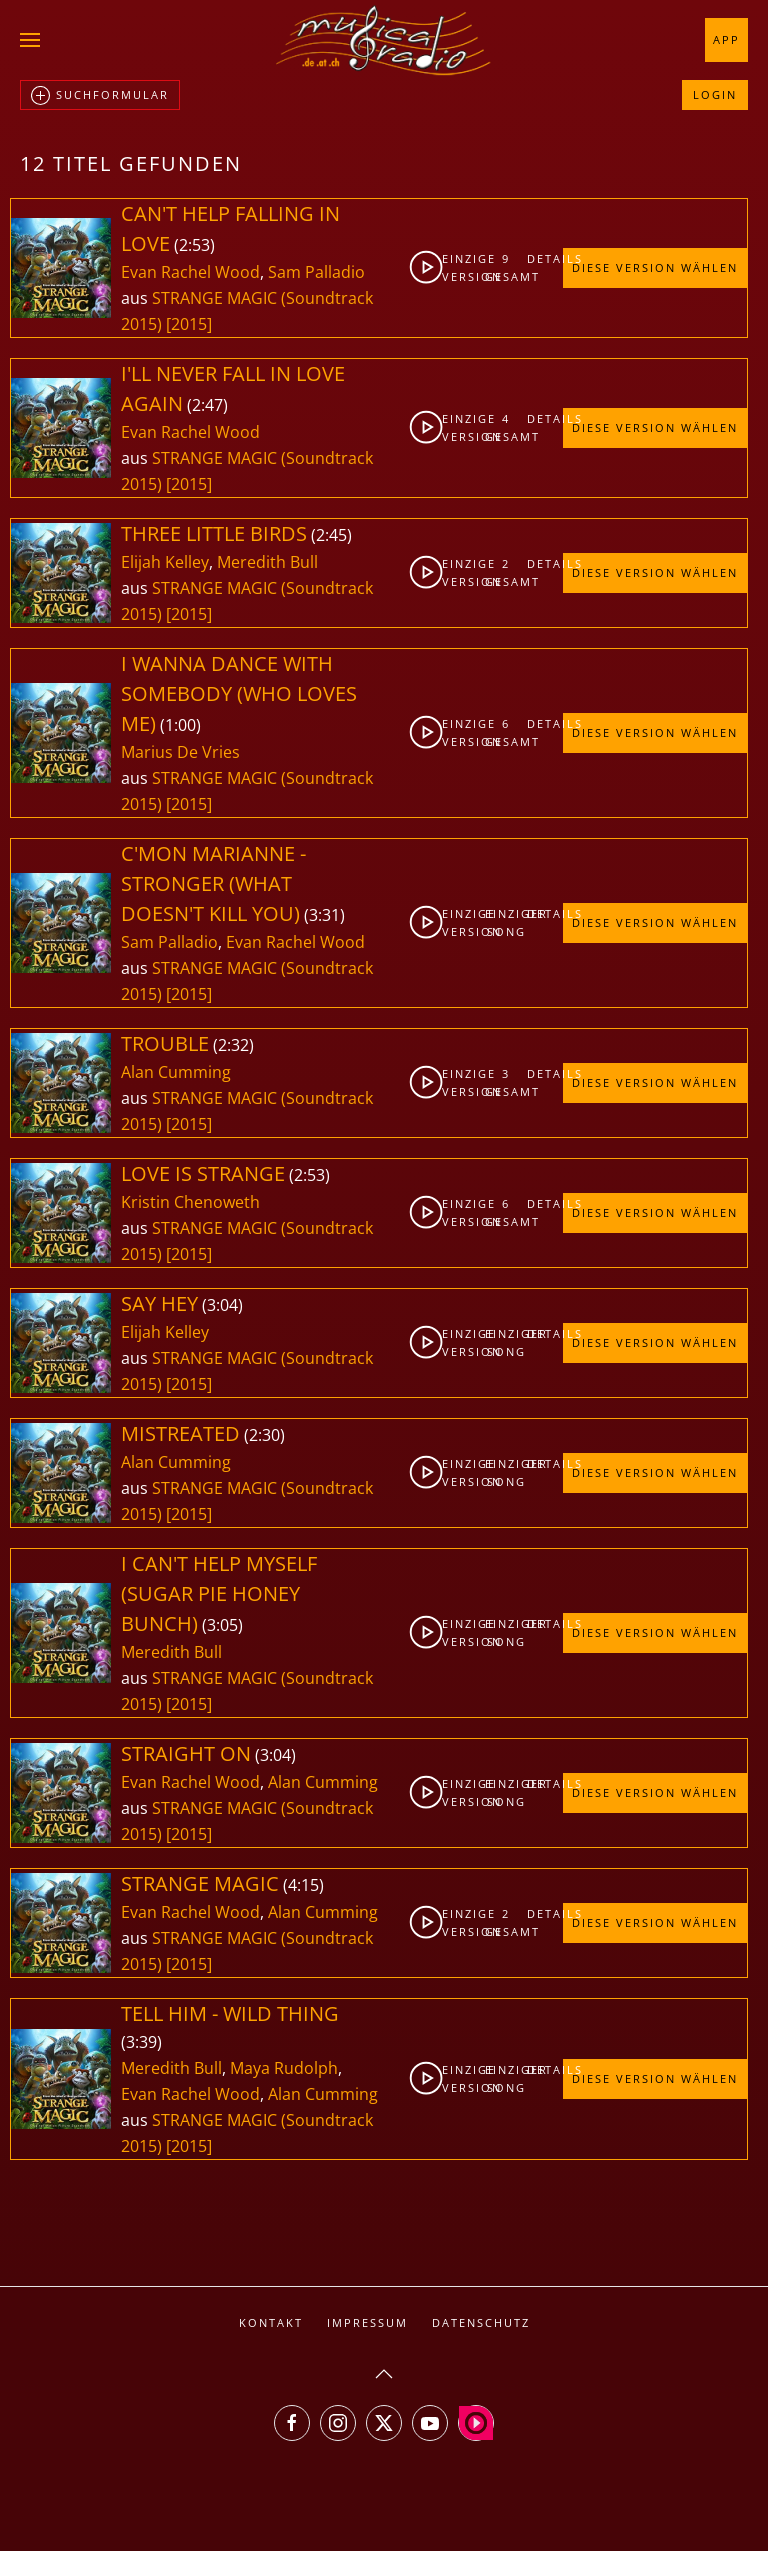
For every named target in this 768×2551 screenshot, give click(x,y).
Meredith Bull (267, 562)
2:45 (331, 535)
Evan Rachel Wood (190, 272)
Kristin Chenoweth (190, 1202)
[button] (30, 40)
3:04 (222, 1305)
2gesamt (507, 572)
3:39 (141, 2042)
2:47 (207, 405)
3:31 (324, 915)
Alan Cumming (176, 1072)
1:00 (180, 725)
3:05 (222, 1625)
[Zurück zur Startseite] (384, 40)
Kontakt (271, 2322)
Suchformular (100, 96)
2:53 (194, 245)
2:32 (233, 1045)
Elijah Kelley (165, 562)
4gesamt (507, 427)
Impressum (367, 2322)
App (726, 39)
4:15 (303, 1885)
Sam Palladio (316, 272)
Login (715, 94)
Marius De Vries (180, 752)
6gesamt (507, 732)
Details (544, 258)
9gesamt (507, 267)
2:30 (264, 1435)
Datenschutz (481, 2322)
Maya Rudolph (284, 2068)
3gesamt (507, 1082)
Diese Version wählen (655, 267)
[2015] (189, 324)
